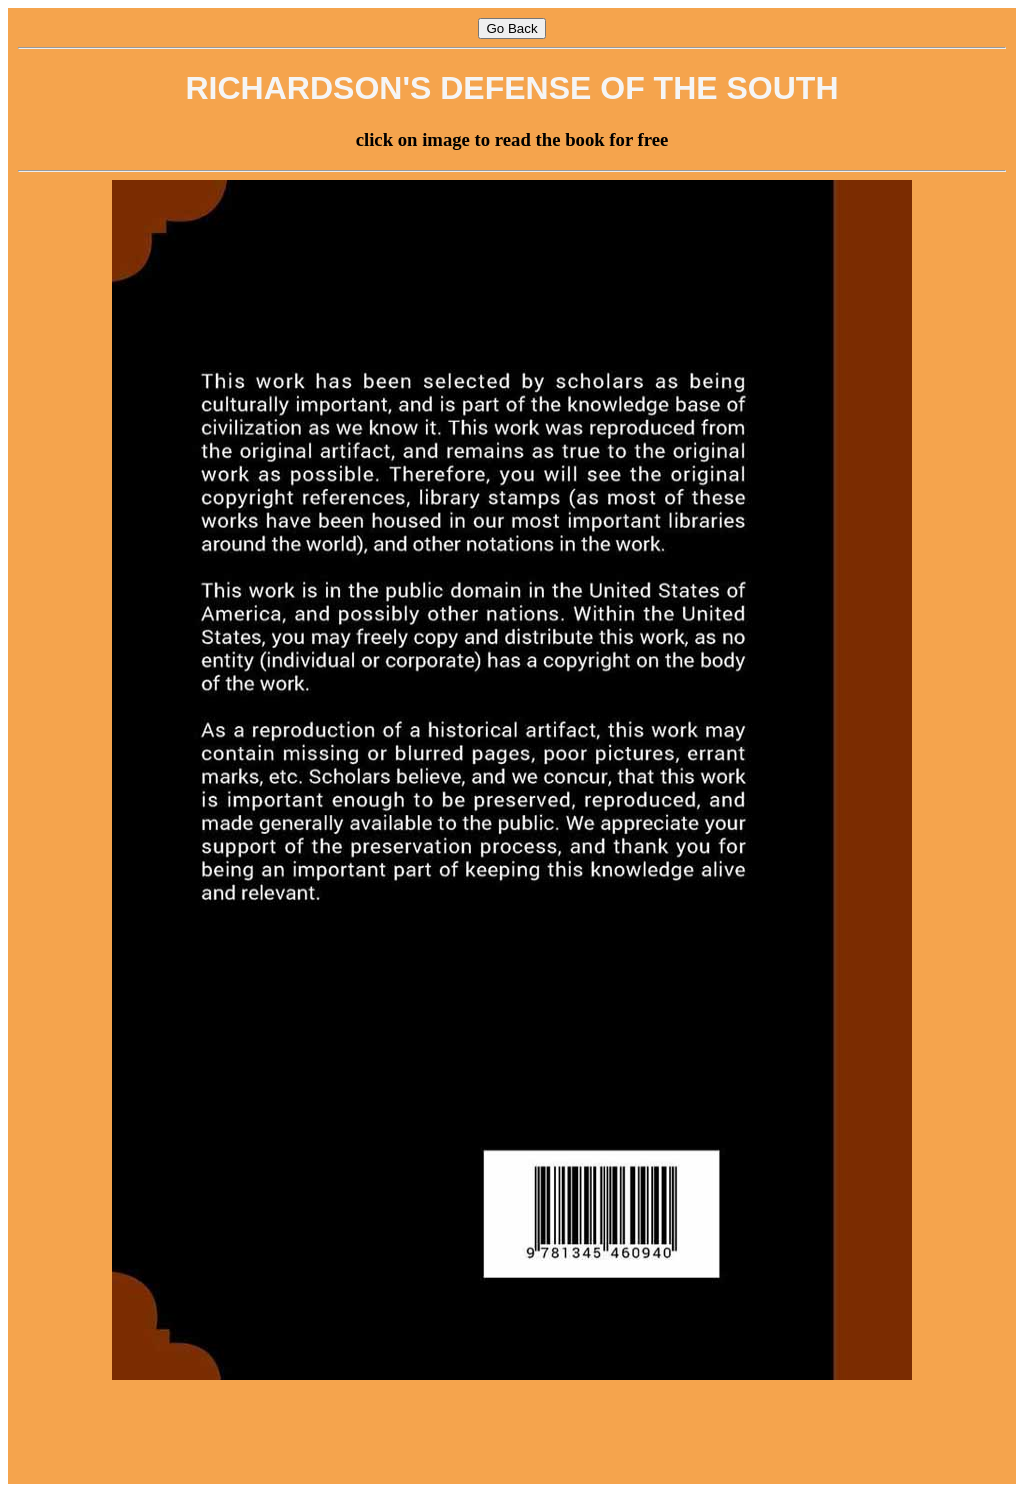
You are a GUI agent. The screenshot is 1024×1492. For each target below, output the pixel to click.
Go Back (511, 28)
